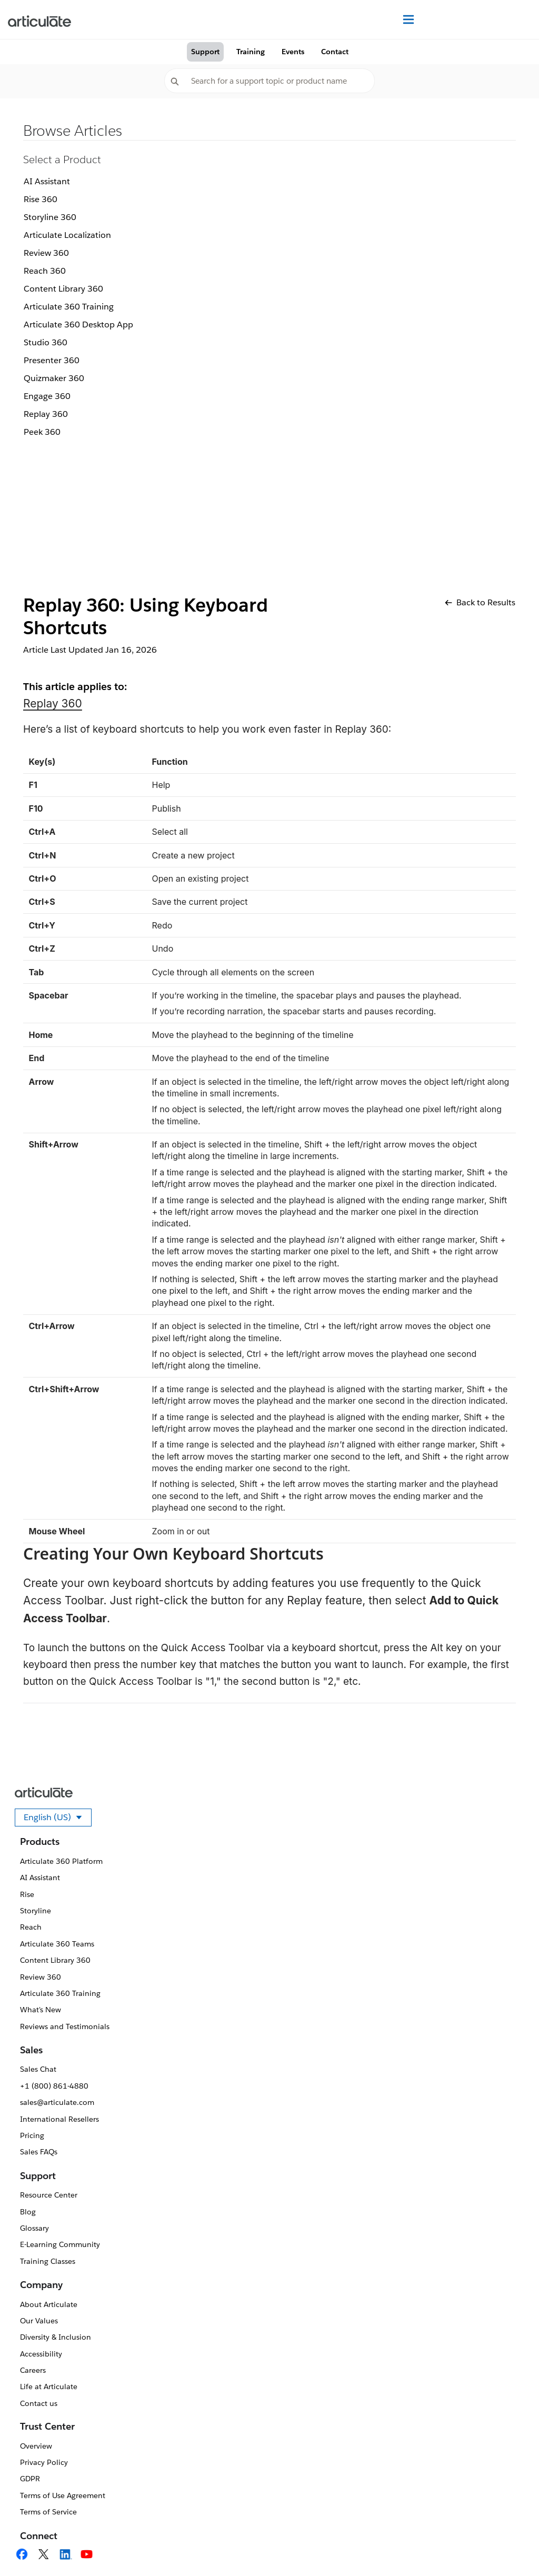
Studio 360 (45, 342)
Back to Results (480, 602)
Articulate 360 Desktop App (78, 324)
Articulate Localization (67, 235)
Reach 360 (45, 270)
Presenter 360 (51, 360)
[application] (509, 2546)
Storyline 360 (50, 217)
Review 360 (46, 252)
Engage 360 (47, 396)
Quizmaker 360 (54, 378)
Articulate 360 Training (69, 306)
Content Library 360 (63, 288)
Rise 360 (40, 199)
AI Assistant (47, 181)
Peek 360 (42, 431)
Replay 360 (46, 414)
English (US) (58, 1819)
